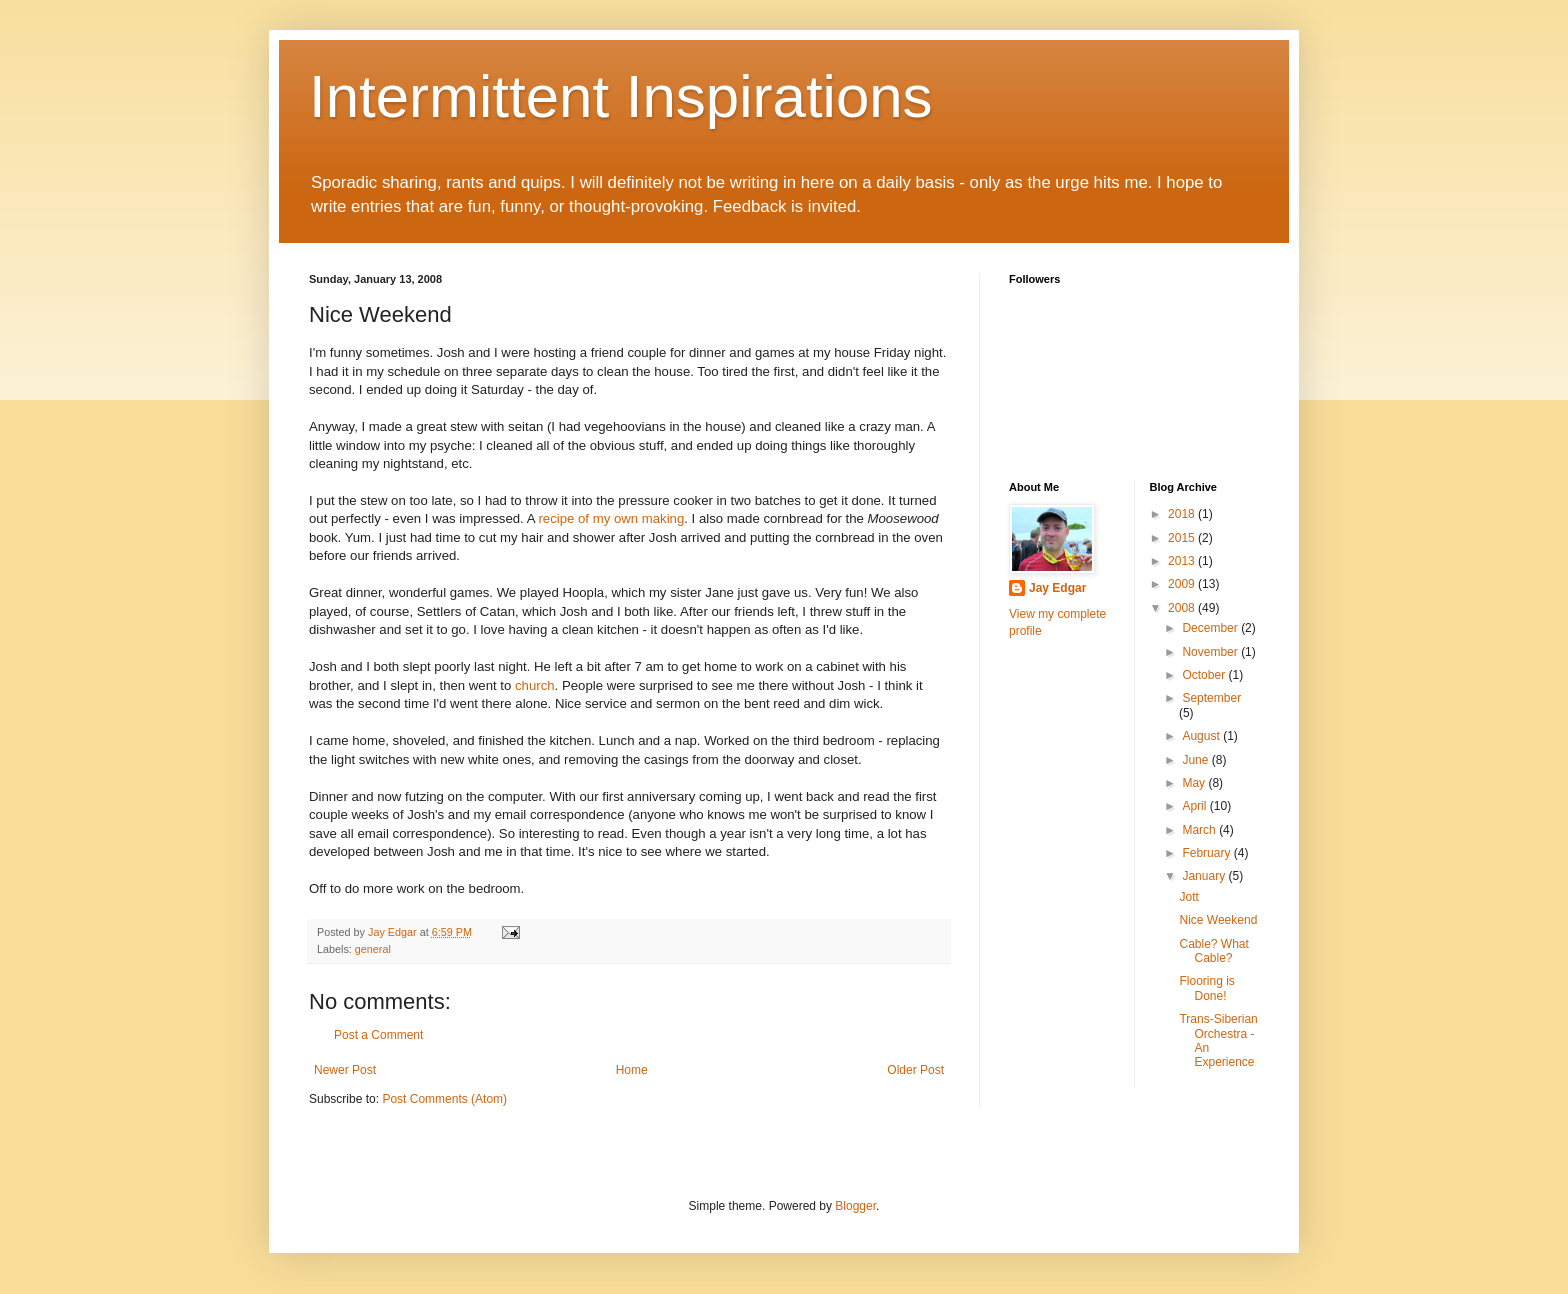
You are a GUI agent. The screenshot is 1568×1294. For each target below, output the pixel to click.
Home (632, 1070)
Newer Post (345, 1070)
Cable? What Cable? (1213, 951)
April (1195, 806)
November (1211, 652)
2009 (1183, 584)
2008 (1183, 608)
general (373, 949)
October (1205, 675)
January (1205, 876)
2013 (1183, 561)
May (1195, 783)
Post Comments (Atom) (444, 1099)
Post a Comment (378, 1035)
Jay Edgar (1057, 588)
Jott (1188, 897)
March (1200, 830)
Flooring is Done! (1206, 988)
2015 (1183, 538)
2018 (1183, 514)
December (1211, 628)
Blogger (855, 1206)
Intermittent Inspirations (621, 96)
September (1211, 698)
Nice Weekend (1218, 920)
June (1196, 760)
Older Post (915, 1070)
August (1202, 736)
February (1207, 853)
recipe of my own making (611, 518)
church (535, 685)
